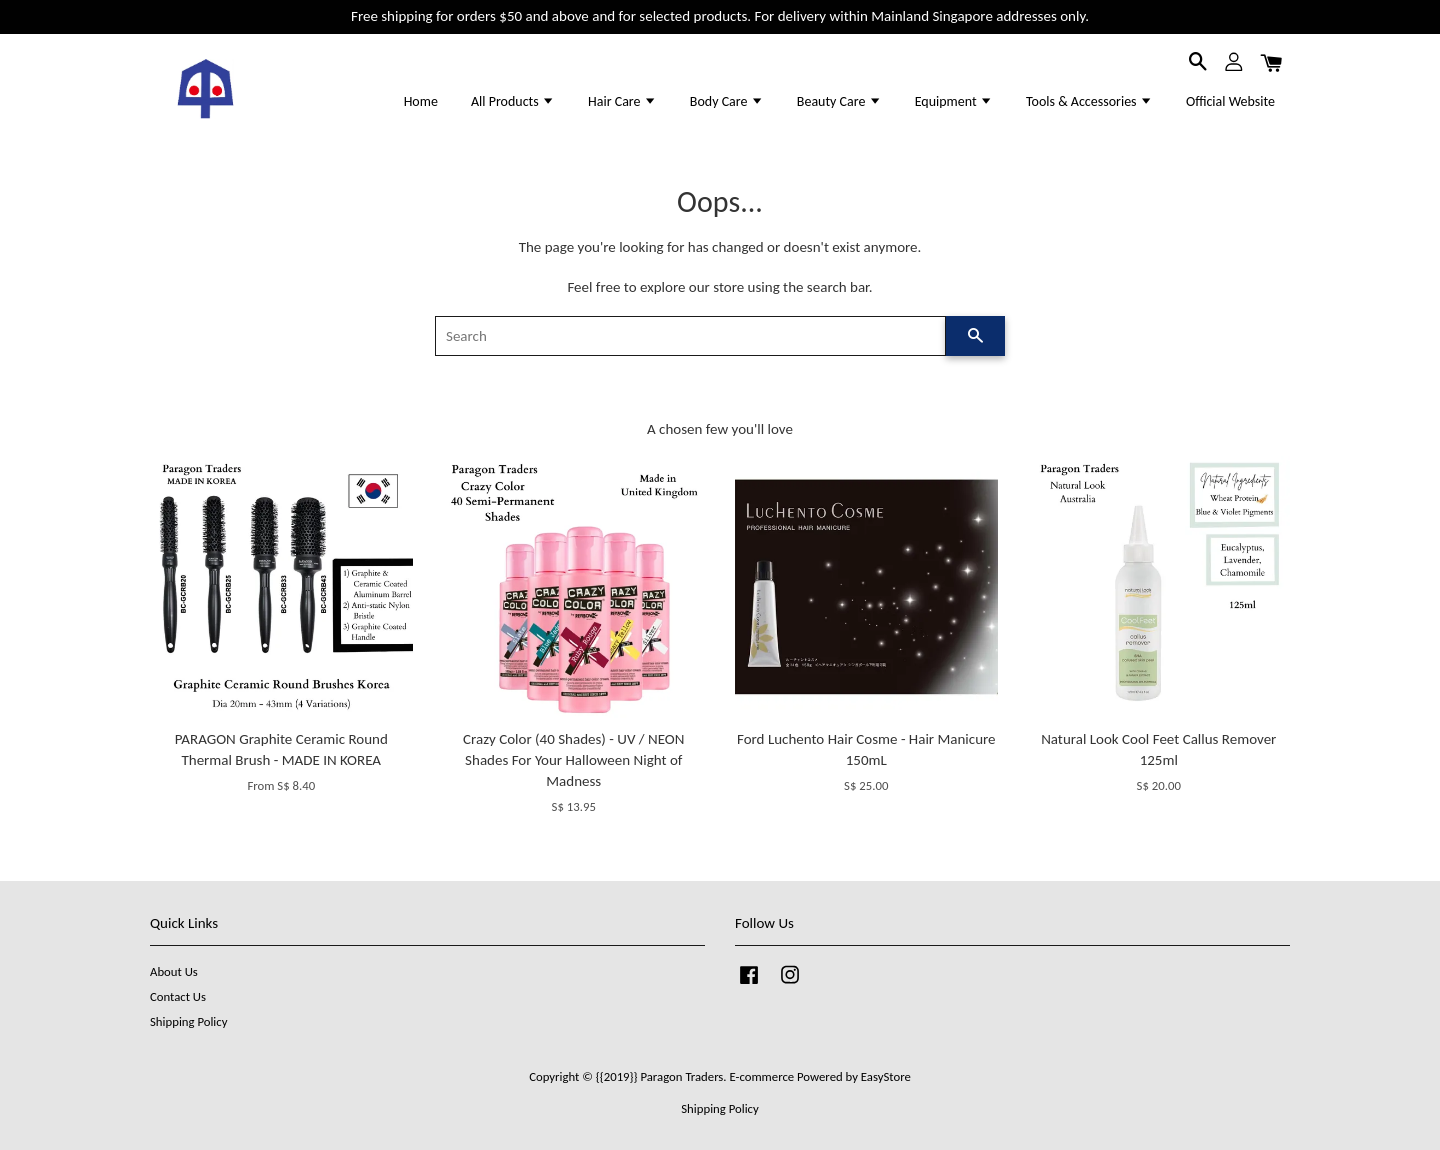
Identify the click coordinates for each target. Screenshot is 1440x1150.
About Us (174, 971)
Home (421, 101)
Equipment (954, 101)
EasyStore (886, 1076)
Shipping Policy (188, 1021)
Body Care (727, 101)
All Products (513, 101)
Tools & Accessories (1089, 101)
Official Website (1230, 101)
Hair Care (622, 101)
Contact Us (178, 996)
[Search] (690, 336)
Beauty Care (839, 101)
